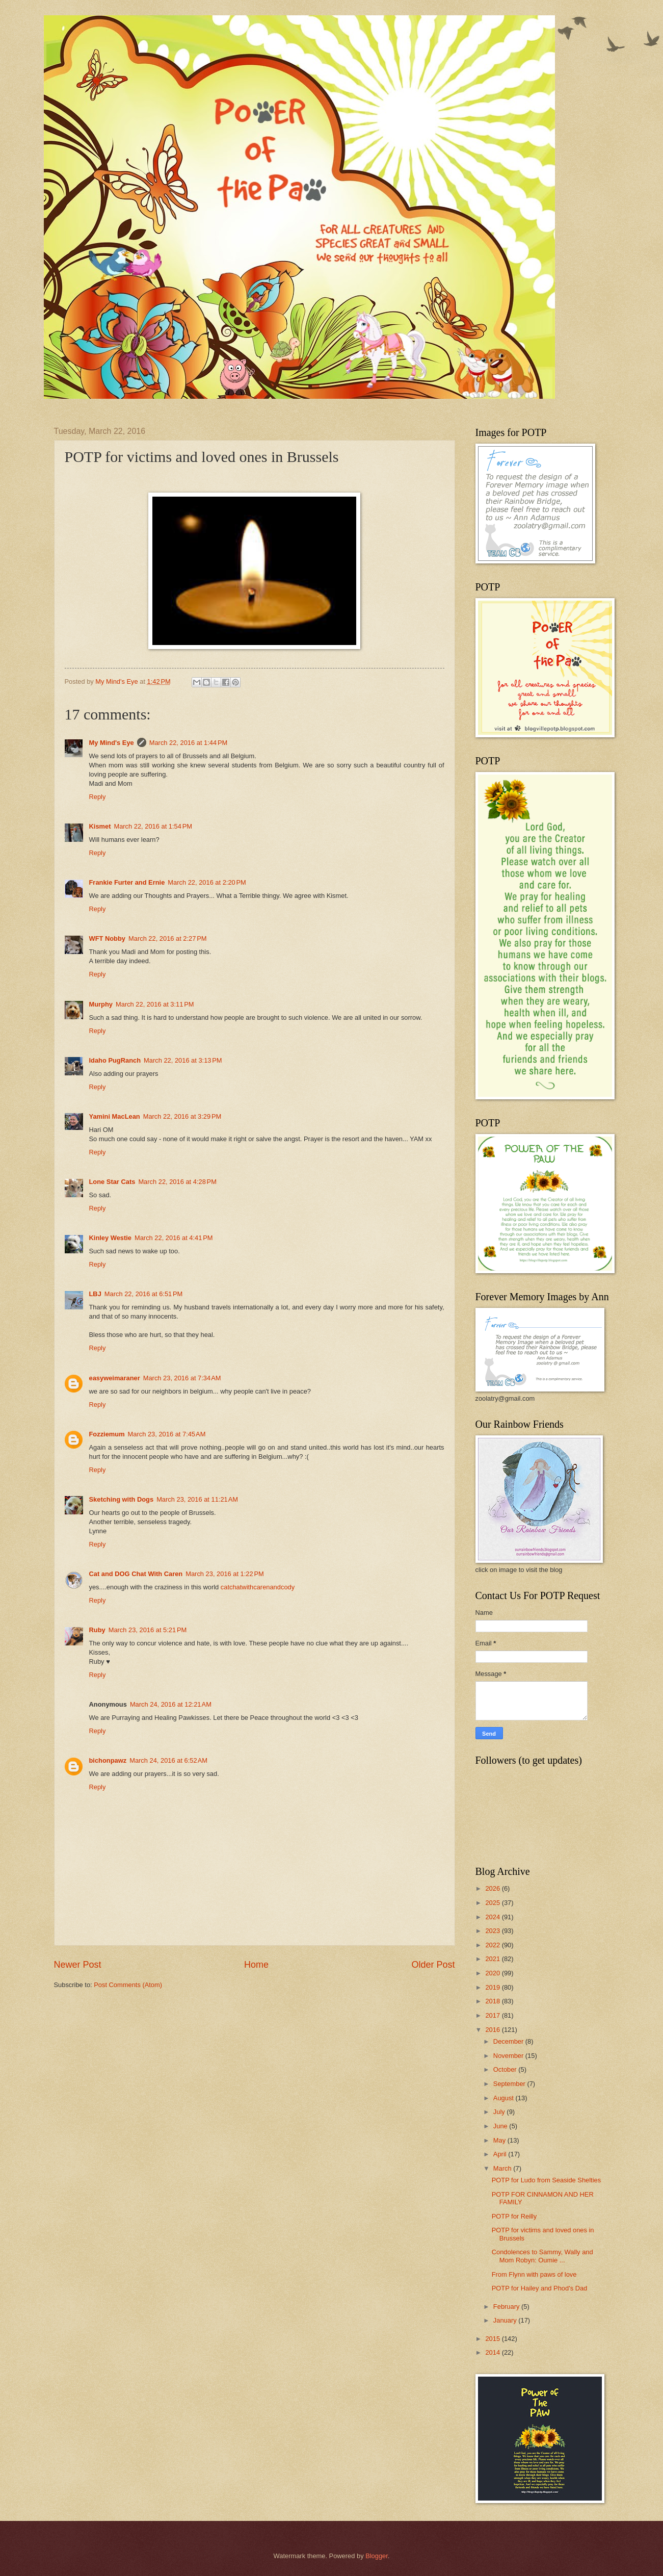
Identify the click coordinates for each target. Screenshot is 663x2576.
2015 (493, 2338)
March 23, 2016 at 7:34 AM (182, 1378)
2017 (493, 2015)
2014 (493, 2352)
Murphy (101, 1004)
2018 (493, 2001)
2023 (493, 1931)
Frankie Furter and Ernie (127, 882)
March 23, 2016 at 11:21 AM (197, 1499)
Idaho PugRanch (115, 1060)
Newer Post (77, 1965)
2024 (493, 1917)
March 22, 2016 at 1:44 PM (188, 742)
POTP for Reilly (514, 2216)
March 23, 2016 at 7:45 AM (167, 1434)
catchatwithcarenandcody (258, 1587)
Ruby (97, 1630)
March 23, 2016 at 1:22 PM (224, 1574)
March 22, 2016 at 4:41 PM (174, 1238)
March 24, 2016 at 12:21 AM (170, 1704)
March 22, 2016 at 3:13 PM (183, 1060)
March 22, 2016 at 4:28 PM (177, 1182)
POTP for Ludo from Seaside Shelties (546, 2180)
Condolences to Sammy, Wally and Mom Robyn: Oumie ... (542, 2255)
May (500, 2140)
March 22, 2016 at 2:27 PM (167, 938)
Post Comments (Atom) (128, 1985)
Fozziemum (107, 1434)
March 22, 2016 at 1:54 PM (153, 826)
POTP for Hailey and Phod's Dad (540, 2288)
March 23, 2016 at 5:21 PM (148, 1630)
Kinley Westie (110, 1238)
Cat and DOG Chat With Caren (136, 1574)
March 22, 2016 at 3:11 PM (155, 1004)
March (503, 2168)
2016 (493, 2029)
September (510, 2084)
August (504, 2098)
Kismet (100, 826)
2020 (493, 1973)
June (501, 2126)
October (505, 2069)
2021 (493, 1959)
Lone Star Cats (112, 1182)
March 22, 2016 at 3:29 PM (182, 1116)
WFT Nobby (107, 938)
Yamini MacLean (114, 1116)
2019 (493, 1987)
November (509, 2055)
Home (256, 1965)
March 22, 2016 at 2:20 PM (207, 882)
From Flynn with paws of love (534, 2274)
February (507, 2306)
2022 (493, 1945)
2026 (493, 1888)
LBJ (95, 1294)
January (505, 2320)
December (509, 2041)
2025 (493, 1903)
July (500, 2112)
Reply (97, 797)
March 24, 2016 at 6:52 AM (168, 1760)
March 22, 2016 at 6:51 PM (143, 1294)
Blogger (376, 2556)
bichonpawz (108, 1760)
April (500, 2154)
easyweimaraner (114, 1378)
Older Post (433, 1965)
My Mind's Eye (111, 742)
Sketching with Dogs (121, 1499)
